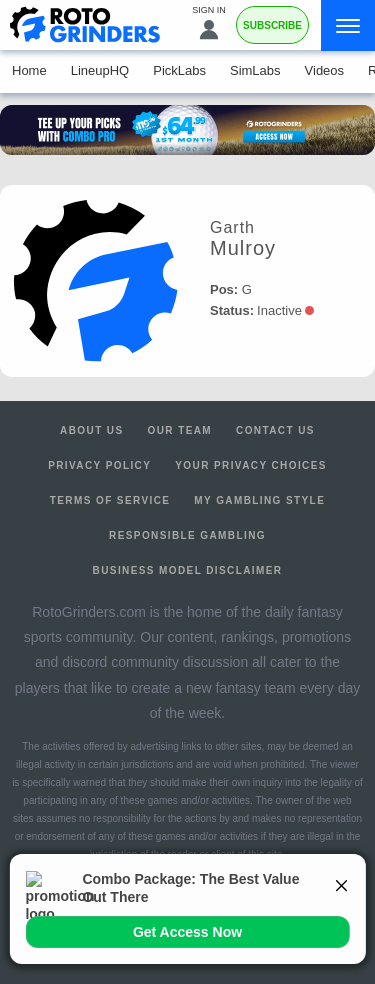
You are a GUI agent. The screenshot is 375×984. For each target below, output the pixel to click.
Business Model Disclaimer (188, 570)
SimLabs (255, 70)
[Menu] (348, 25)
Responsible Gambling (187, 535)
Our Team (180, 430)
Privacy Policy (99, 465)
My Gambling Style (259, 500)
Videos (325, 70)
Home (29, 70)
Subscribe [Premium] (272, 25)
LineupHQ (100, 70)
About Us (91, 430)
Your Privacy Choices (251, 465)
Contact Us (275, 430)
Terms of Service (110, 500)
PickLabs (179, 70)
